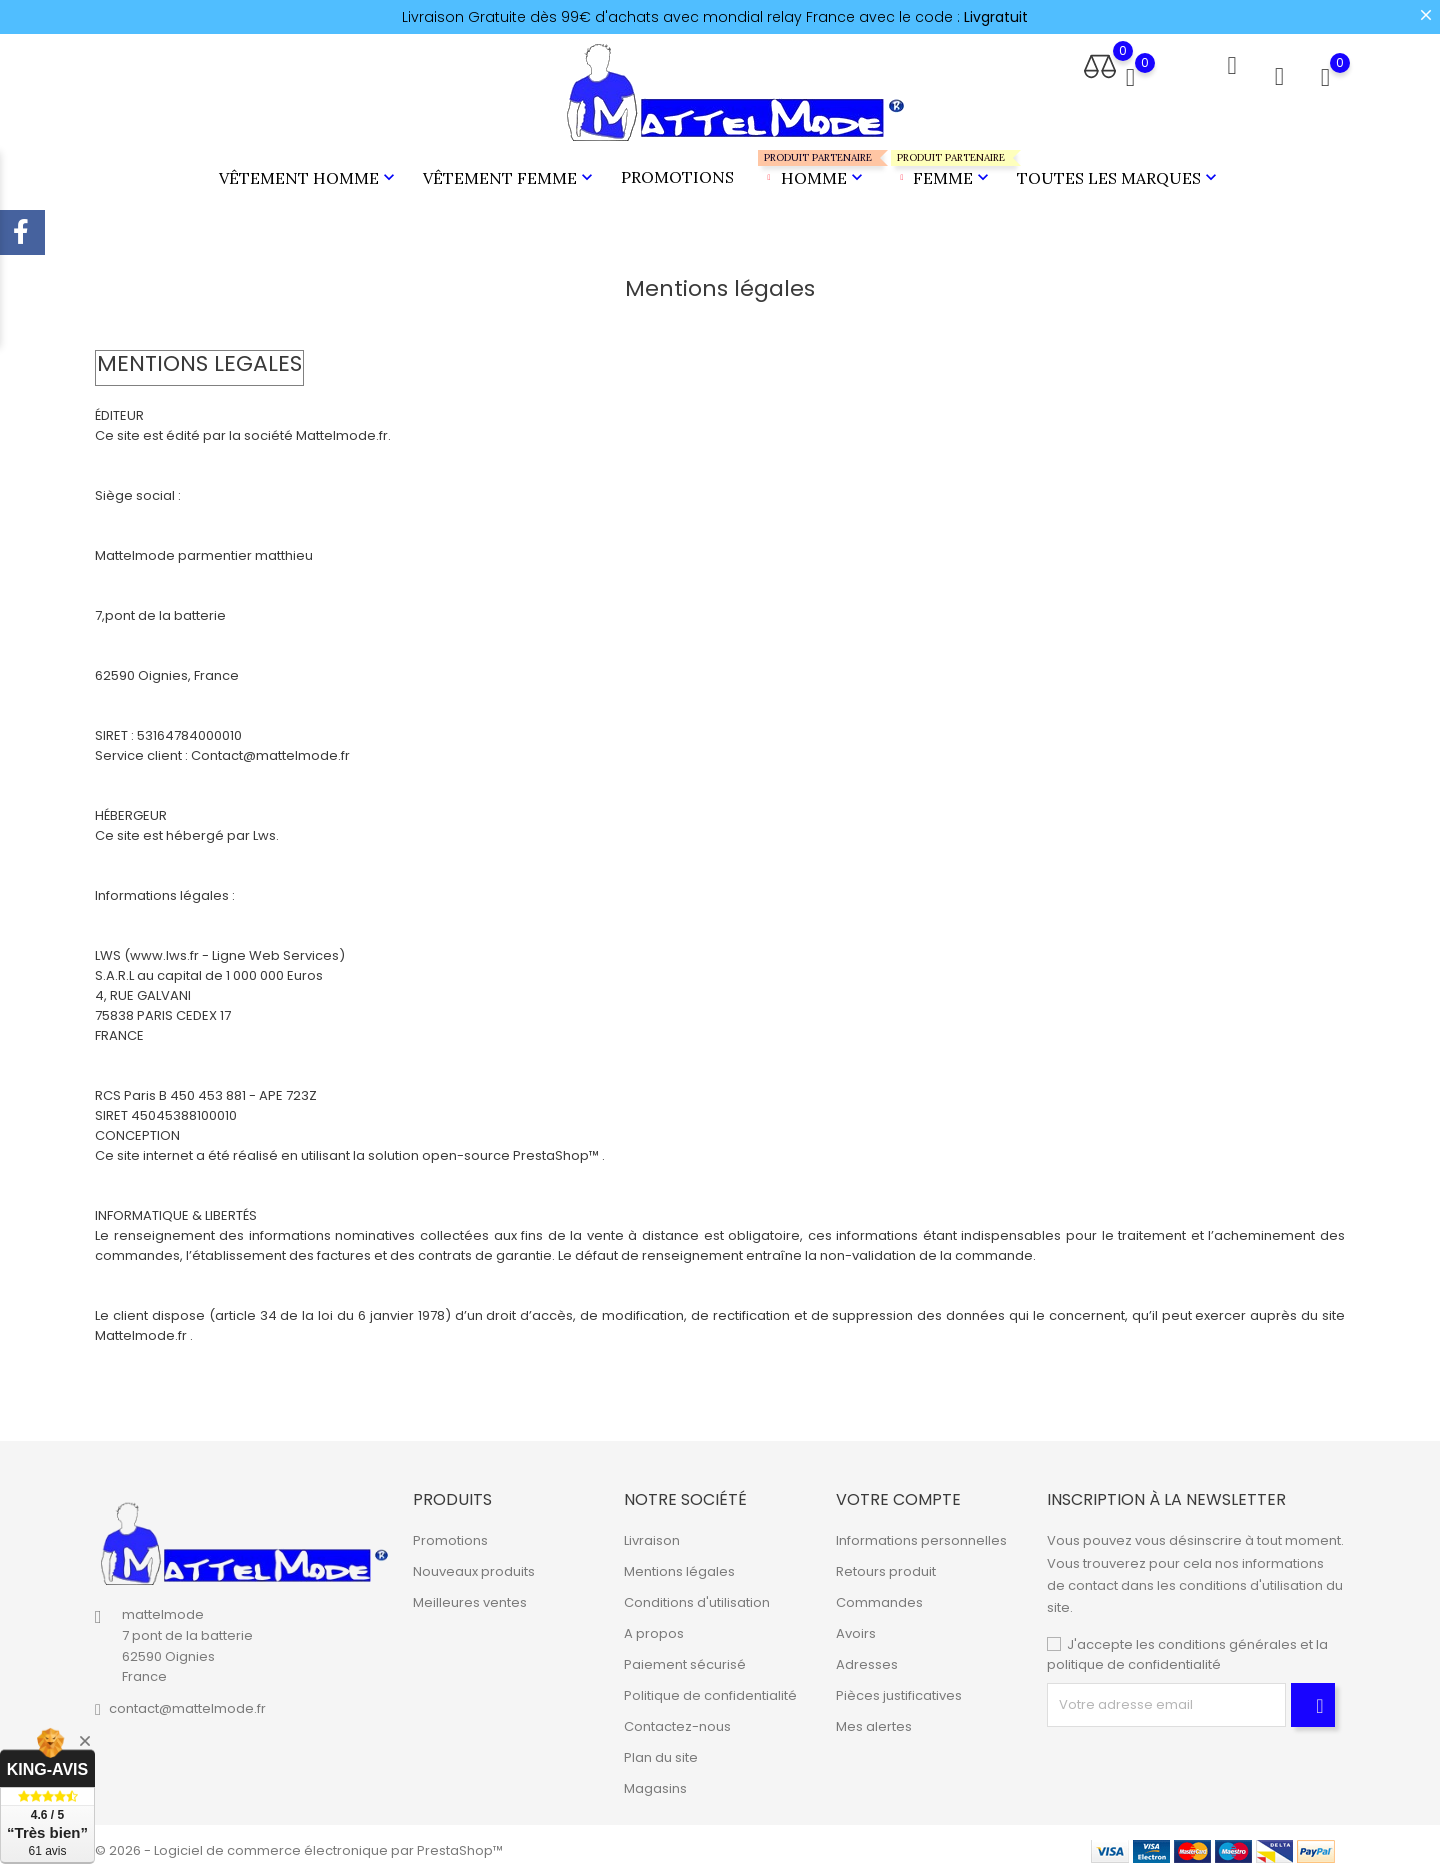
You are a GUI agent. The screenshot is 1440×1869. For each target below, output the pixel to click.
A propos (654, 1626)
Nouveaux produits (474, 1564)
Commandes (879, 1595)
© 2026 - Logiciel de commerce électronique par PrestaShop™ (299, 1843)
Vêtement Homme (309, 174)
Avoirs (856, 1626)
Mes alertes (874, 1719)
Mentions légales (679, 1564)
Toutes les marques (1119, 174)
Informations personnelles (921, 1533)
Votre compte (898, 1491)
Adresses (867, 1657)
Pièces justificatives (899, 1688)
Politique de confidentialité (710, 1688)
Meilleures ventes (470, 1595)
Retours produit (886, 1564)
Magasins (655, 1781)
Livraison (652, 1533)
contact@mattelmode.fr (187, 1701)
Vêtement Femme (510, 174)
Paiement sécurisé (685, 1657)
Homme (812, 165)
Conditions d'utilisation (697, 1595)
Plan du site (661, 1750)
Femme (942, 165)
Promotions (677, 173)
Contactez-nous (677, 1719)
